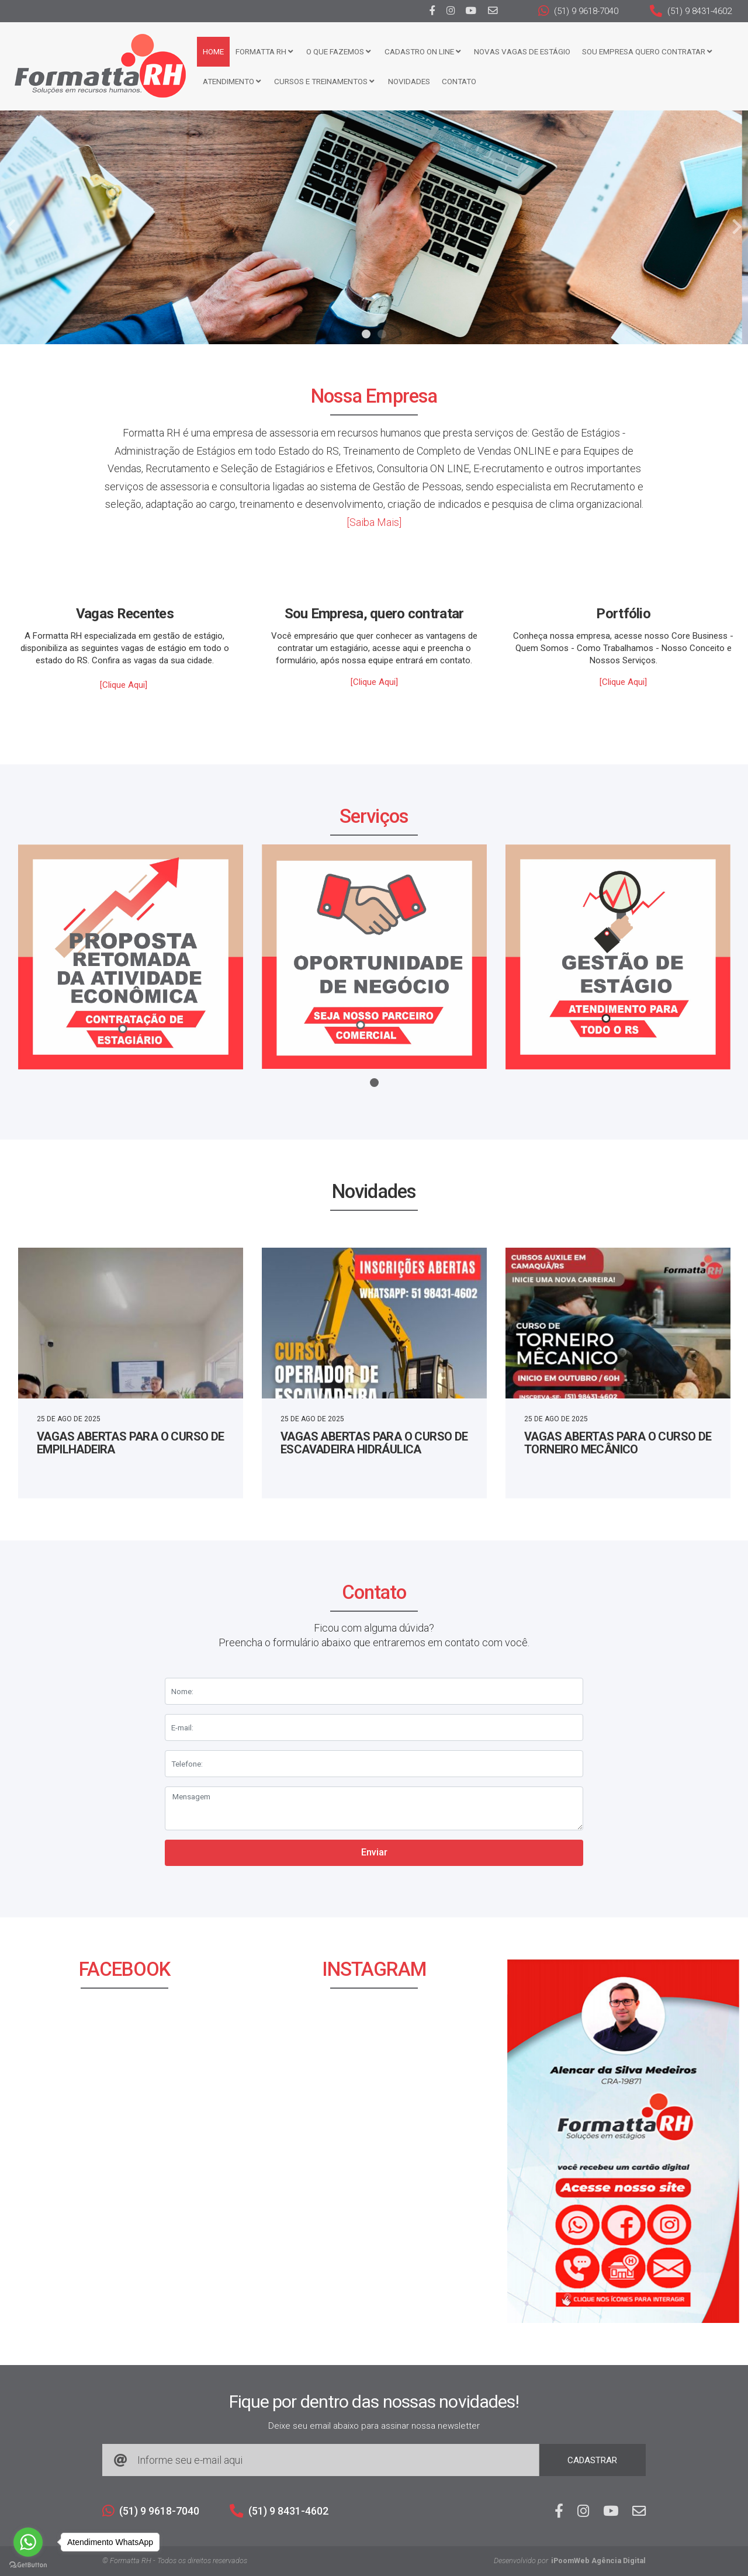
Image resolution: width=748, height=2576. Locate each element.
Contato (455, 81)
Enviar (374, 1852)
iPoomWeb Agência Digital (598, 2560)
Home (209, 51)
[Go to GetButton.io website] (28, 2564)
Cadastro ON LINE (418, 51)
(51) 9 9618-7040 (578, 11)
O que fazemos (334, 51)
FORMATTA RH (260, 51)
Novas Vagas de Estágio (518, 51)
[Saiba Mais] (374, 522)
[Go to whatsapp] (28, 2542)
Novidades (405, 81)
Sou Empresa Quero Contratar (643, 51)
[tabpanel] (374, 227)
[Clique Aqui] (123, 685)
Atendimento (228, 81)
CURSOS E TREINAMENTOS (320, 81)
